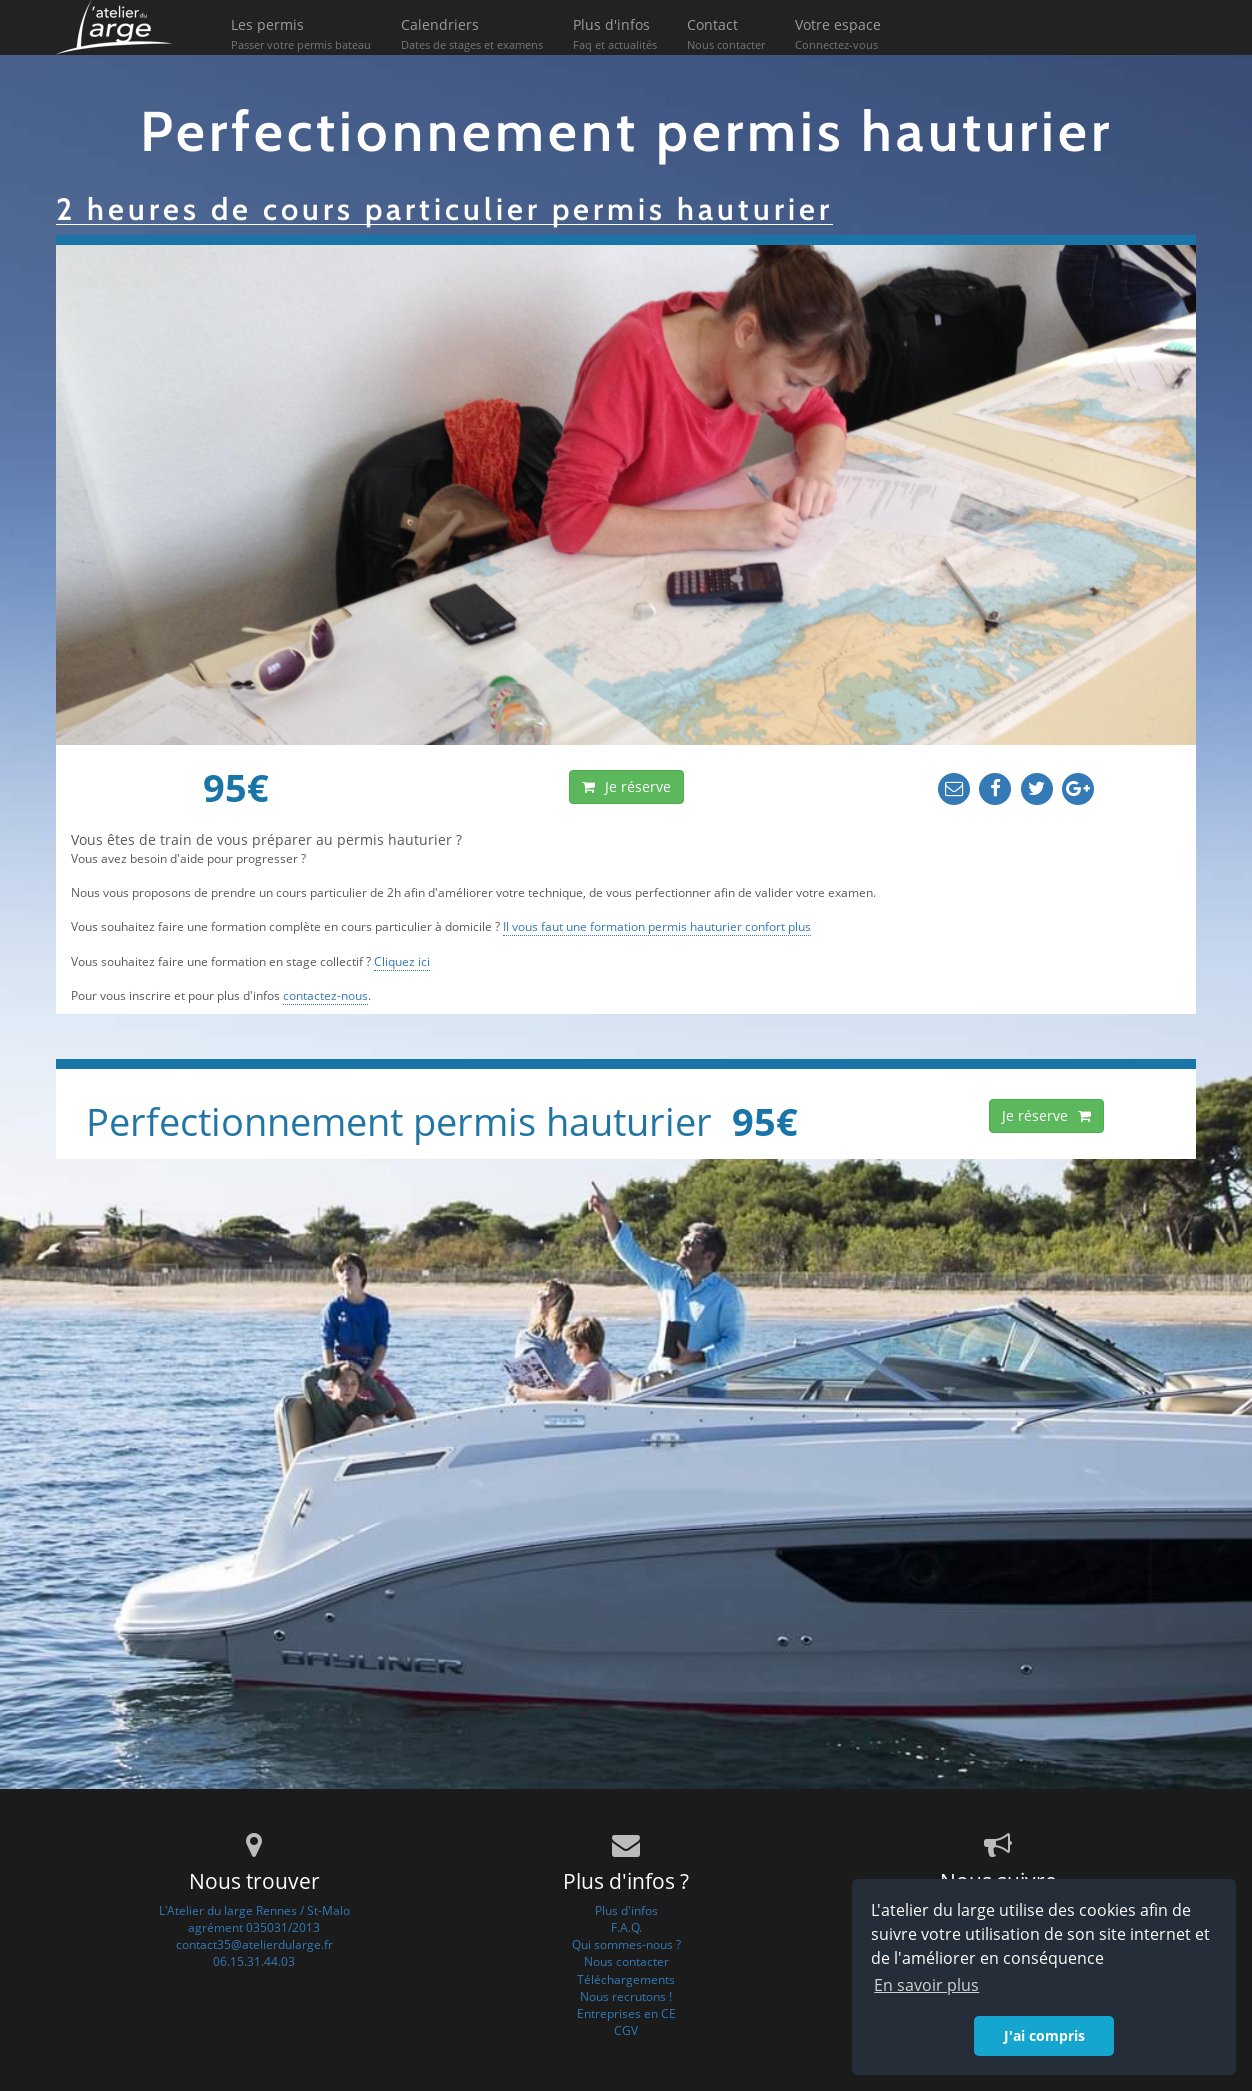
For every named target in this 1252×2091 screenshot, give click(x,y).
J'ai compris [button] (1044, 2035)
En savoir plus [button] (926, 1985)
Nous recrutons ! (626, 1996)
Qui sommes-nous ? (626, 1944)
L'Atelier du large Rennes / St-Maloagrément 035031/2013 (254, 1919)
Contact (726, 35)
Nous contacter (626, 1961)
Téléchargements (626, 1979)
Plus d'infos (615, 35)
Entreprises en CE (626, 2013)
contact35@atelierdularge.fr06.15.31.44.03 (254, 1953)
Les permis (301, 35)
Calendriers (472, 35)
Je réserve (626, 786)
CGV (626, 2030)
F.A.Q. (626, 1927)
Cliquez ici (402, 961)
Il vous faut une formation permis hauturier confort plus (657, 926)
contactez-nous (325, 995)
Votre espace (838, 35)
